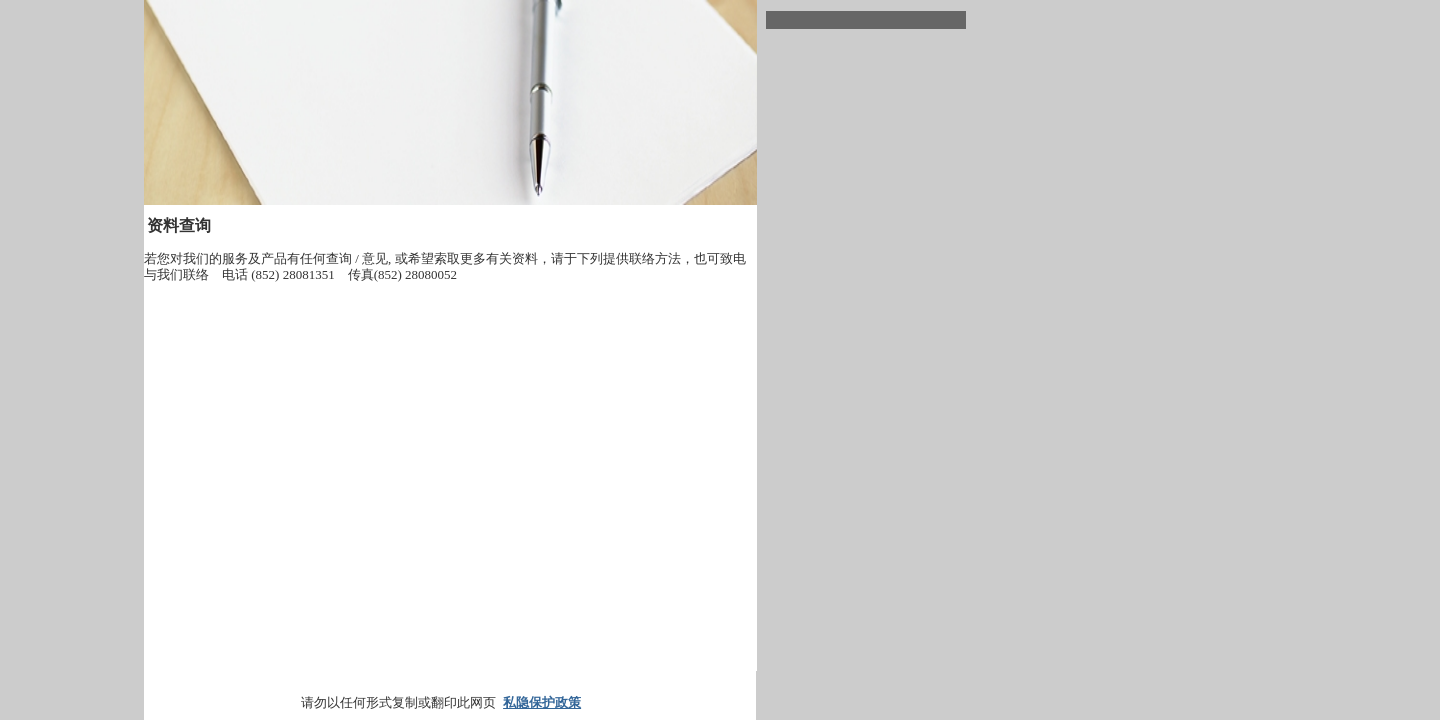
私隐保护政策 (542, 702)
